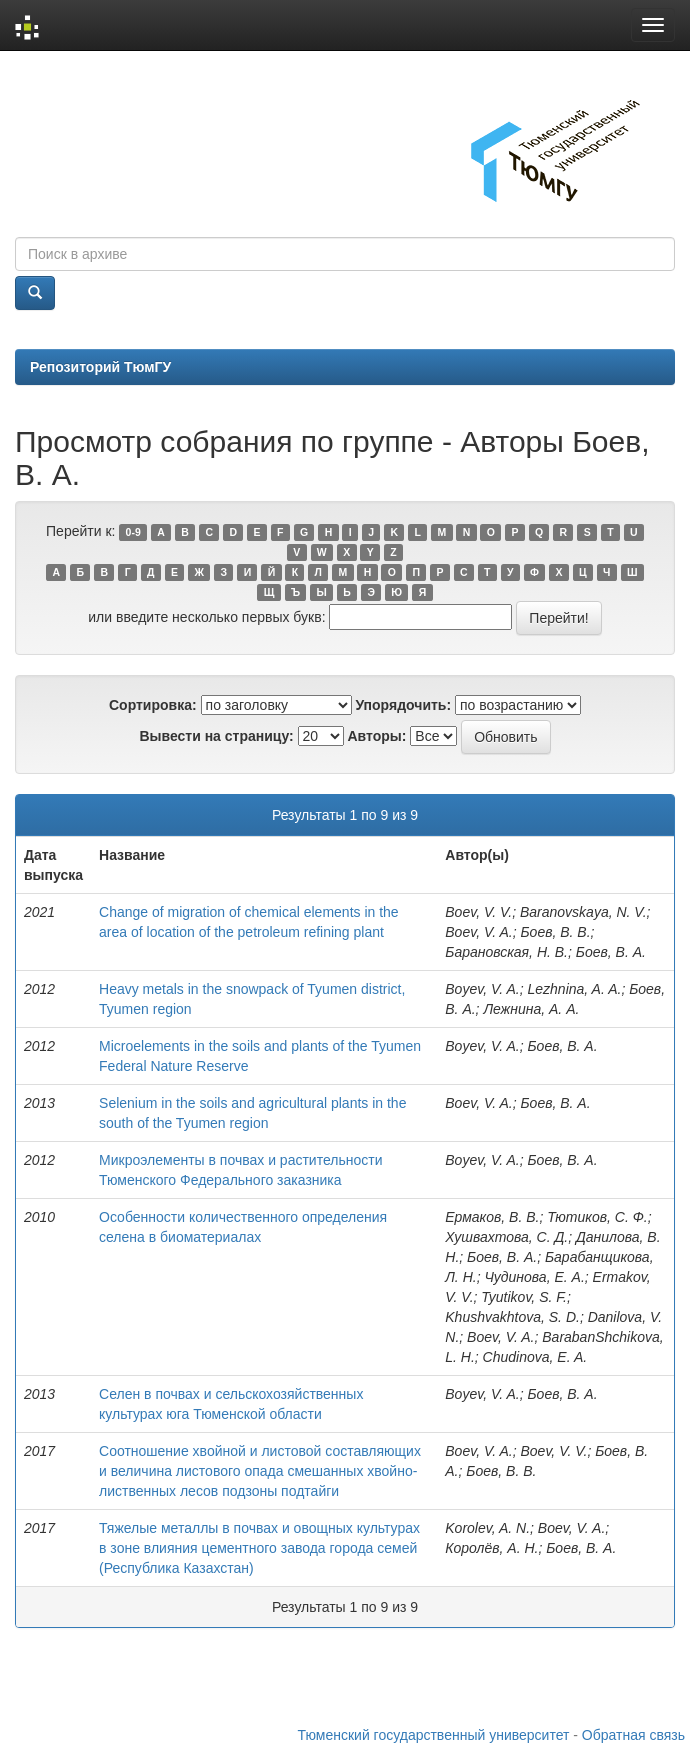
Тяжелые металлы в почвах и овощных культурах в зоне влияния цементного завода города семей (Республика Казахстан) (259, 1548)
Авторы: (376, 736)
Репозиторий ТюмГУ (100, 367)
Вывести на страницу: (216, 736)
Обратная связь (633, 1735)
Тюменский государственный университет (434, 1735)
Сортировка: (153, 705)
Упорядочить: (403, 705)
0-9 (133, 532)
